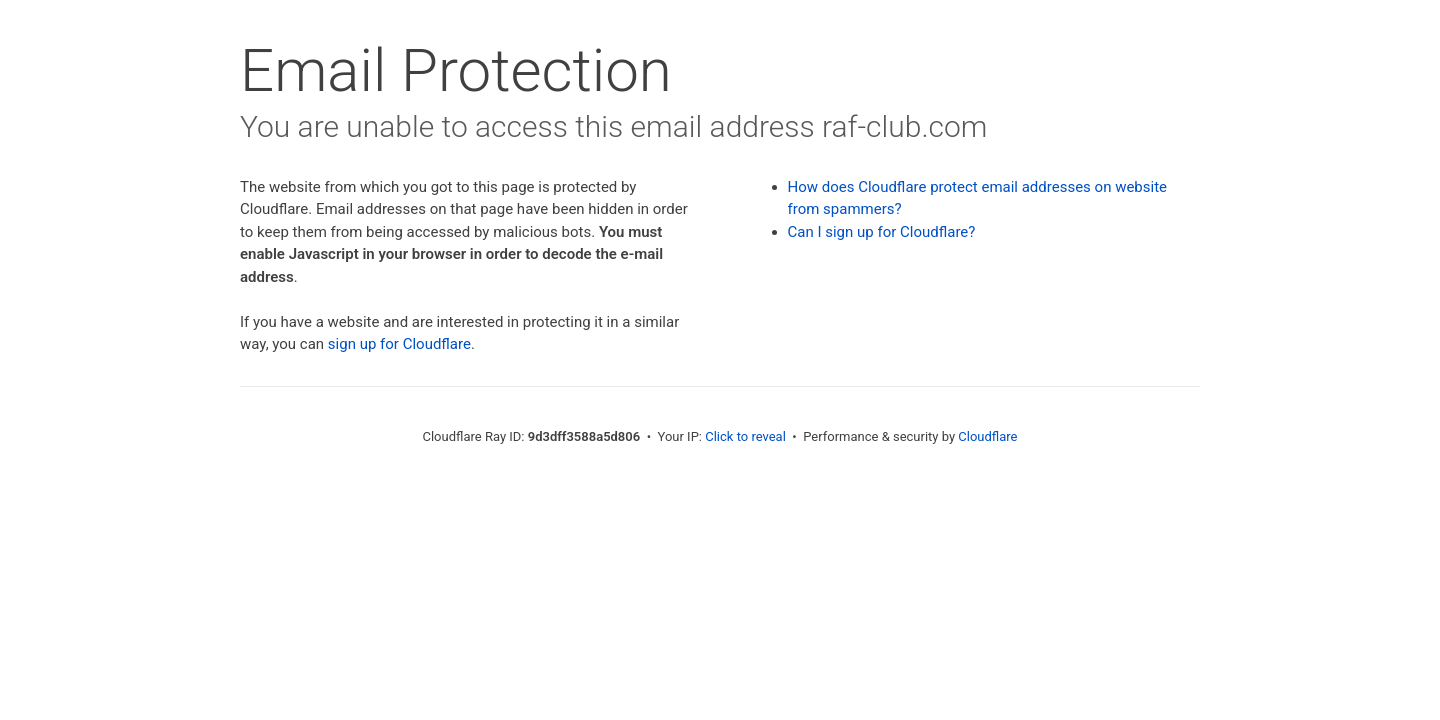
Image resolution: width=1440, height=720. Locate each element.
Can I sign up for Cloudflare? (882, 232)
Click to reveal (745, 436)
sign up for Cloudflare (399, 344)
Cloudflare (987, 436)
